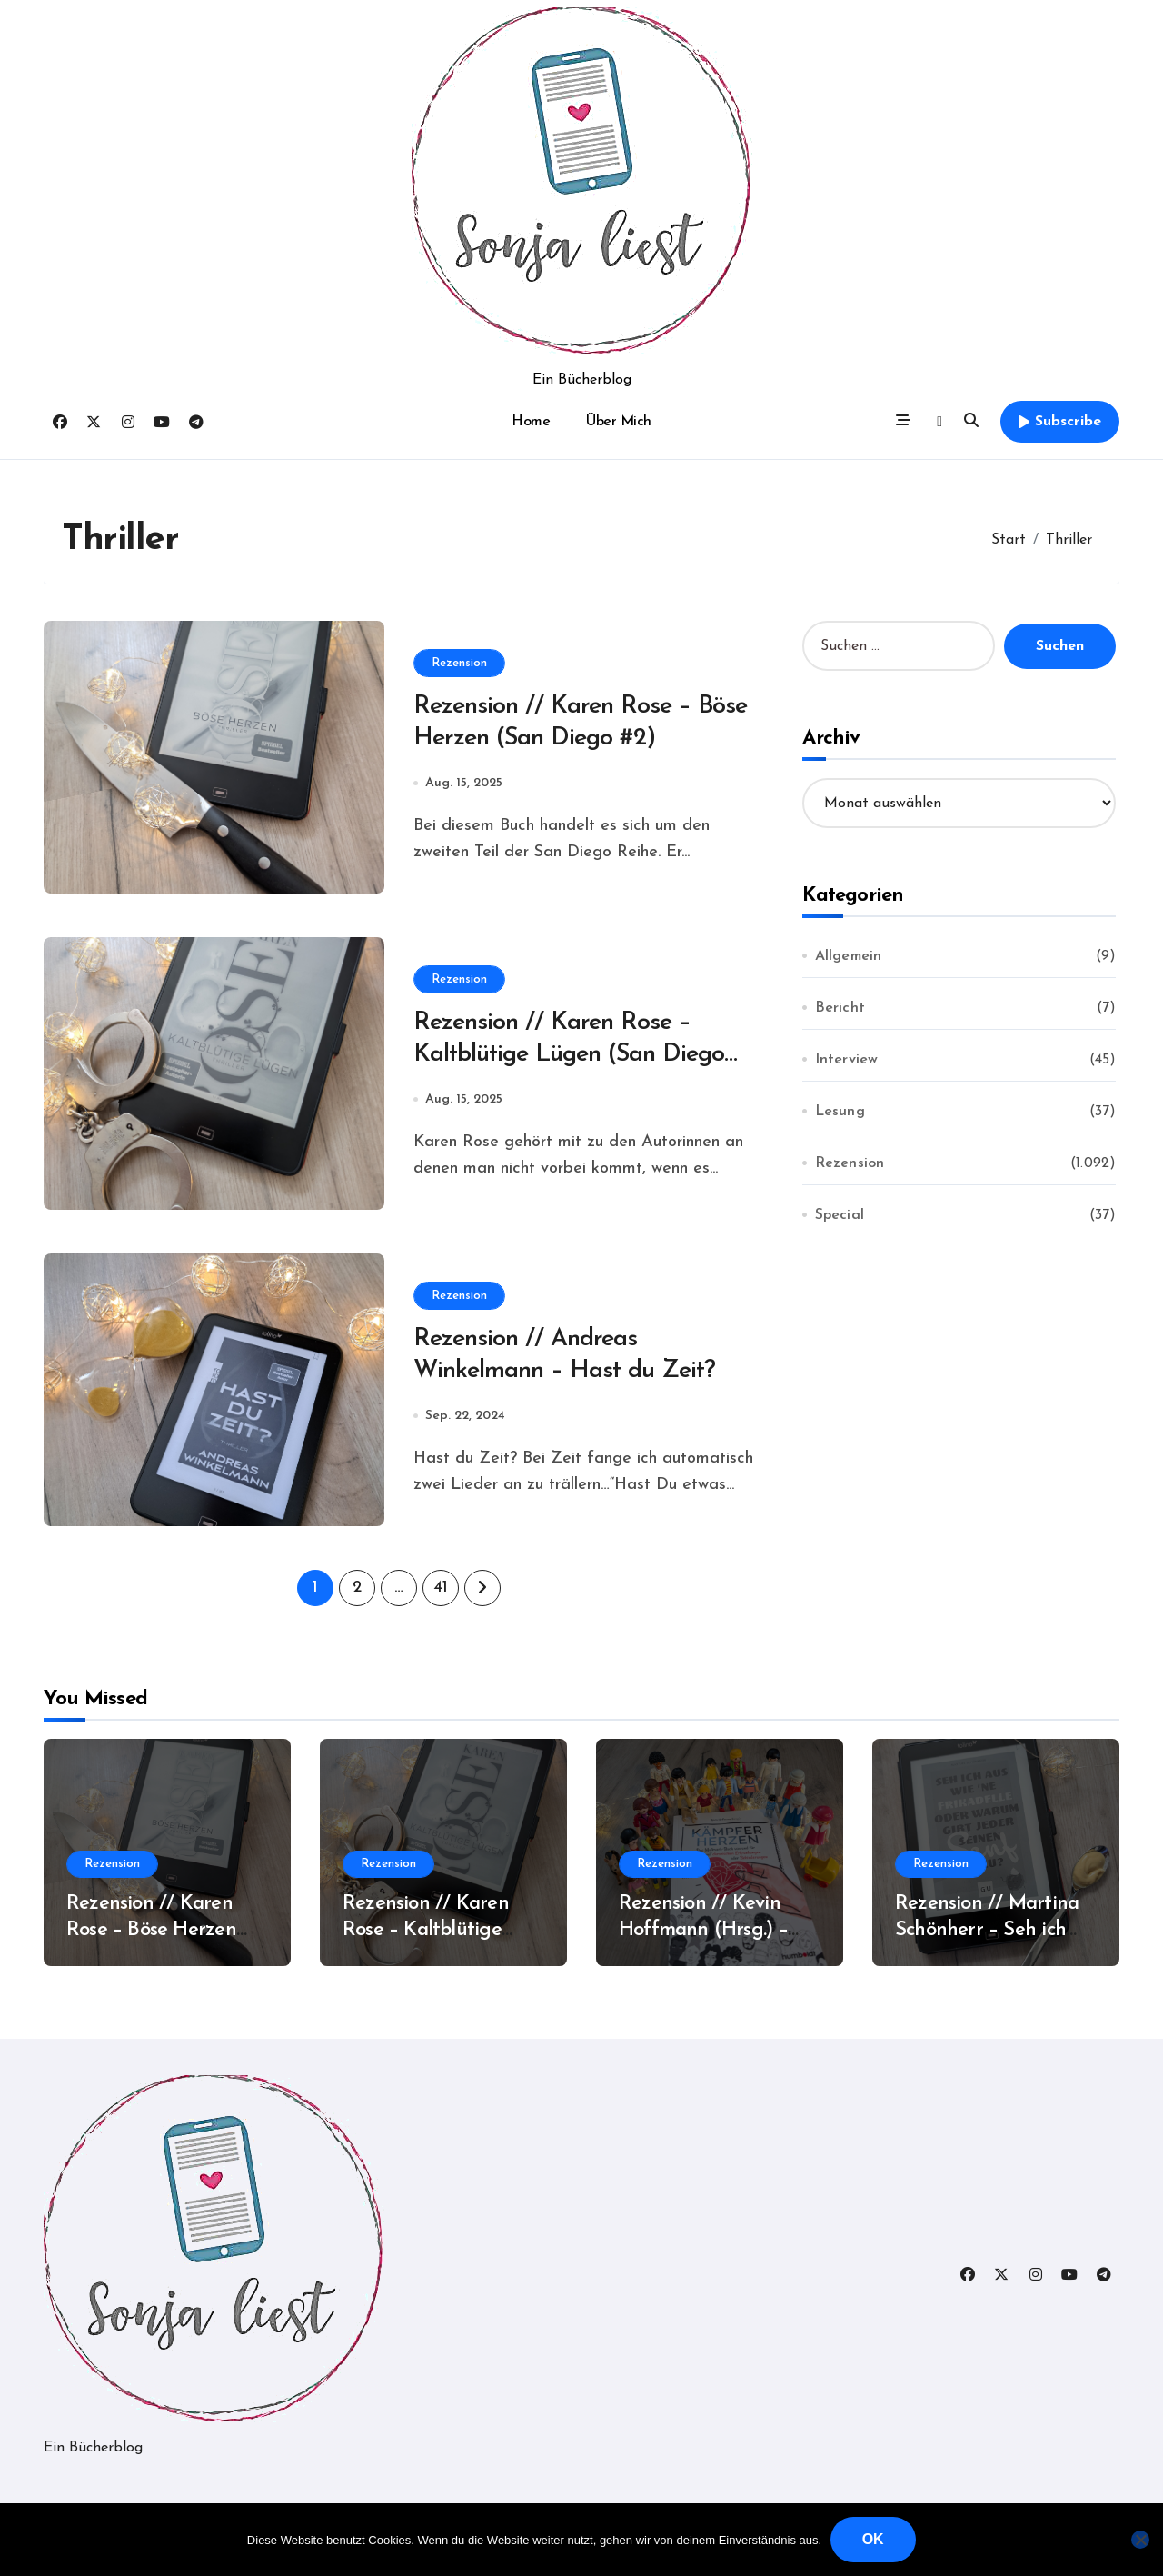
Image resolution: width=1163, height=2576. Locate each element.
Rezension (460, 662)
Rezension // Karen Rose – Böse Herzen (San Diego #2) (151, 1929)
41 (440, 1587)
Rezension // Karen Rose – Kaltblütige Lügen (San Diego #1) (575, 1056)
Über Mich (618, 421)
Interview (847, 1060)
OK (873, 2539)
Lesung (840, 1111)
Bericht (840, 1008)
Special (839, 1215)
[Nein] (1140, 2540)
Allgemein (848, 956)
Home (531, 421)
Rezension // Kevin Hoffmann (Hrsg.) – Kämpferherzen (703, 1929)
